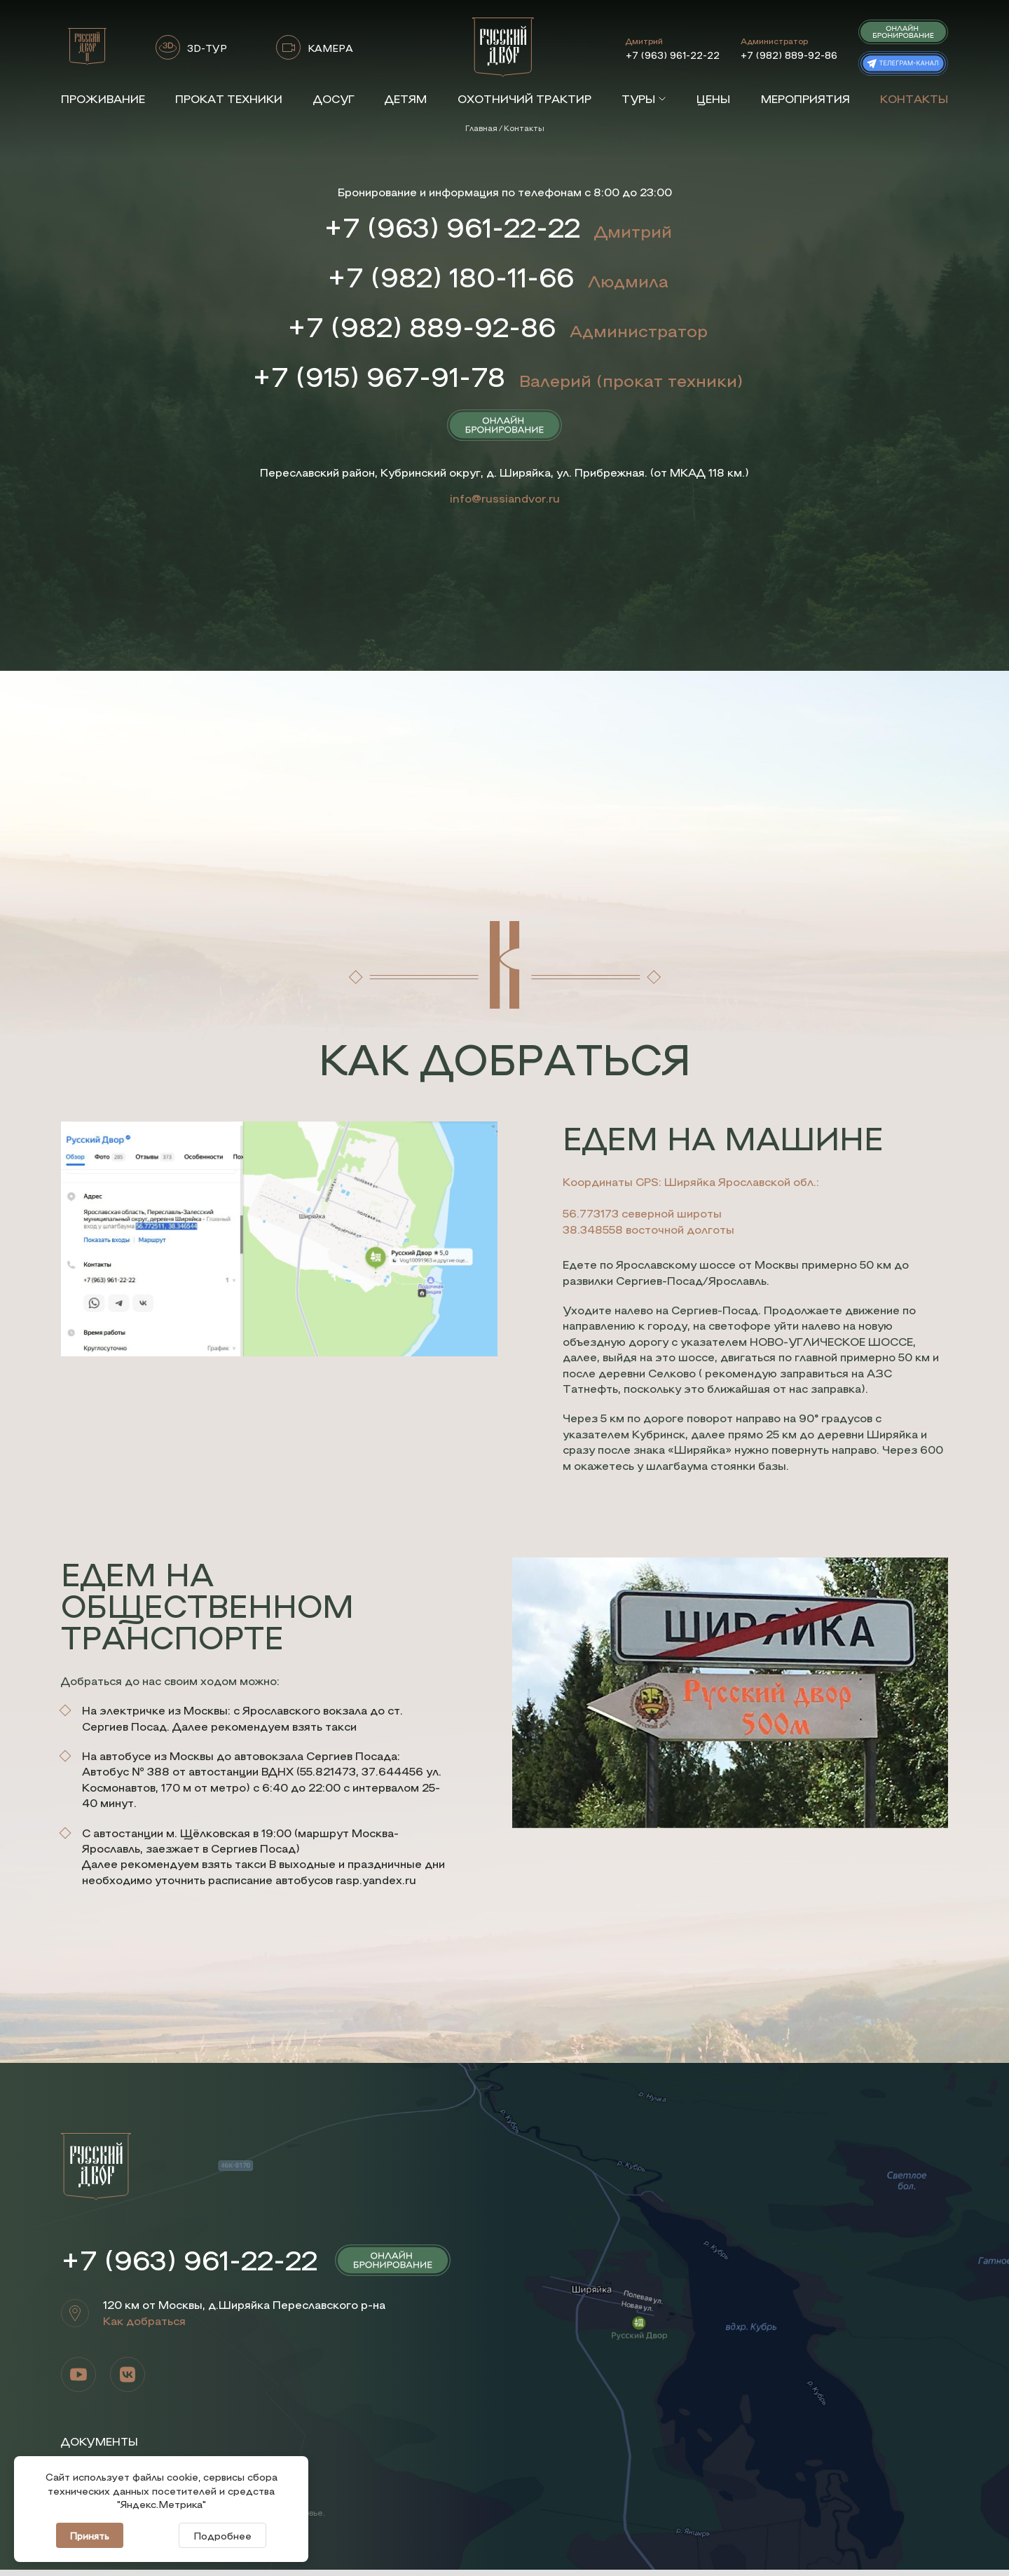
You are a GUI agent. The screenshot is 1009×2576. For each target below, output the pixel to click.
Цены (713, 98)
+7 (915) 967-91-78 (378, 380)
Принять (89, 2535)
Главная (481, 127)
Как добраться (144, 2326)
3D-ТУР (207, 47)
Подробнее (222, 2535)
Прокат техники (228, 98)
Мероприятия (805, 98)
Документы (100, 2448)
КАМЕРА (330, 47)
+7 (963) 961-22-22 (673, 54)
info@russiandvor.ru (505, 503)
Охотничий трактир (524, 98)
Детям (406, 98)
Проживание (103, 98)
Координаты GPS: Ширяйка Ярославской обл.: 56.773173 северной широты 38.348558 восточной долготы (691, 1210)
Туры (644, 98)
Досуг (334, 98)
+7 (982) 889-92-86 (789, 54)
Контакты (914, 98)
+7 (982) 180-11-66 (450, 278)
